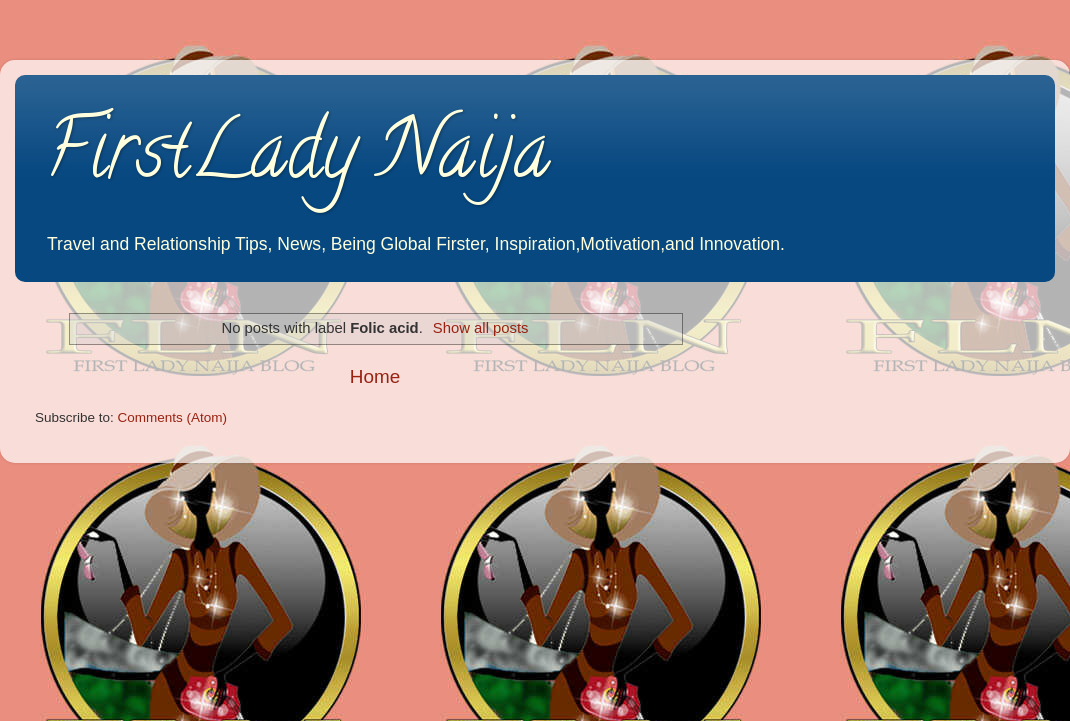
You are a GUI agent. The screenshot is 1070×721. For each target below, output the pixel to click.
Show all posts (481, 328)
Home (375, 376)
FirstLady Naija (297, 159)
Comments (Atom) (173, 417)
